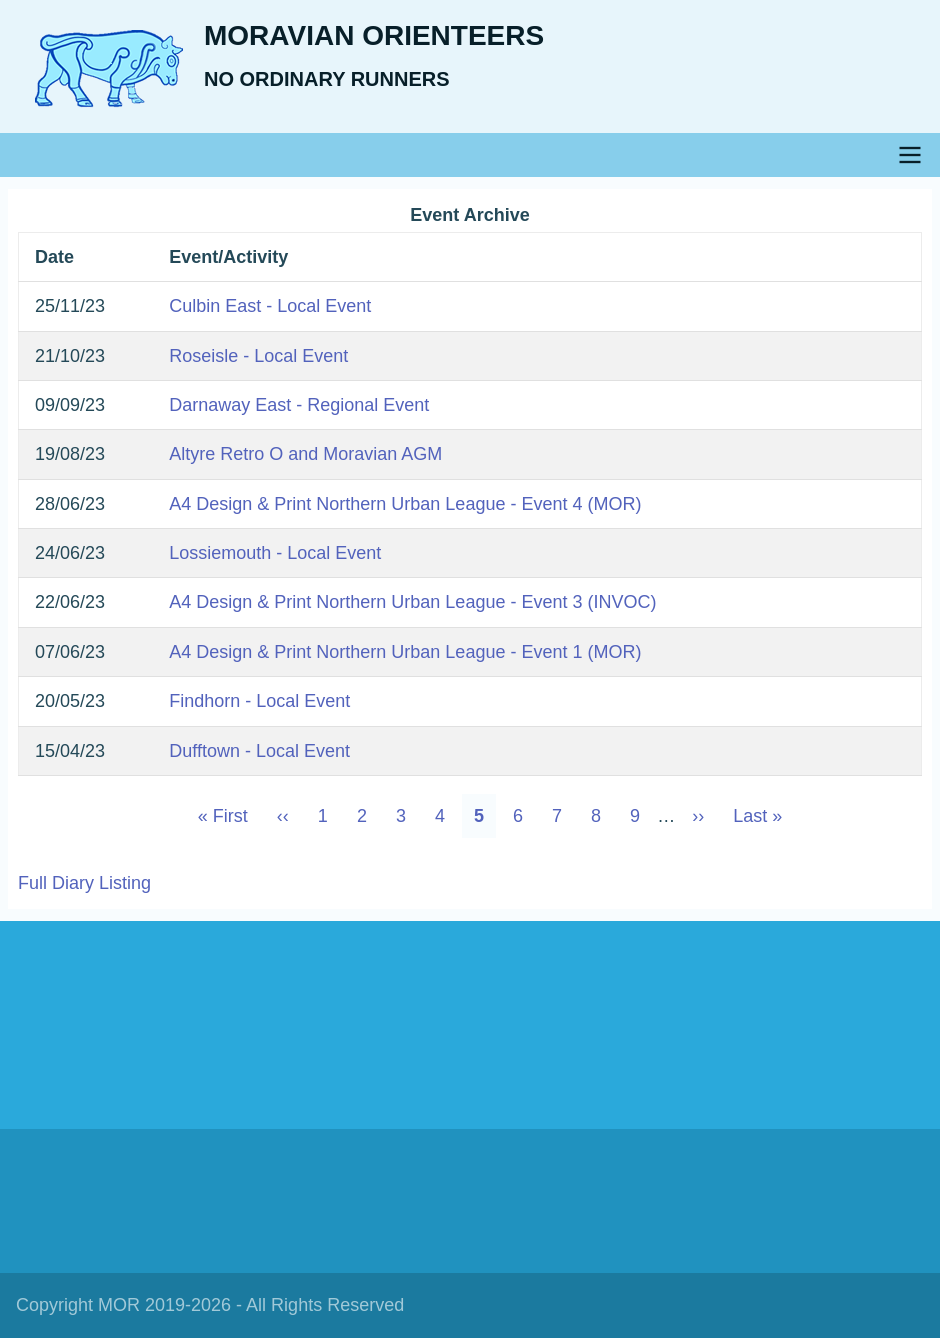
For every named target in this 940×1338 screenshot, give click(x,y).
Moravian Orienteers (374, 35)
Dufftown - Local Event (259, 751)
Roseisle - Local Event (258, 356)
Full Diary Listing (84, 883)
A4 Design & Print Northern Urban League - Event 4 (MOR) (405, 504)
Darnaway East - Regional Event (299, 405)
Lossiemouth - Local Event (275, 553)
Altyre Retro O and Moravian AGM (305, 454)
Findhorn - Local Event (259, 701)
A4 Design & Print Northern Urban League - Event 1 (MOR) (405, 652)
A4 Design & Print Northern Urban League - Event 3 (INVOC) (412, 602)
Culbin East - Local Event (270, 306)
